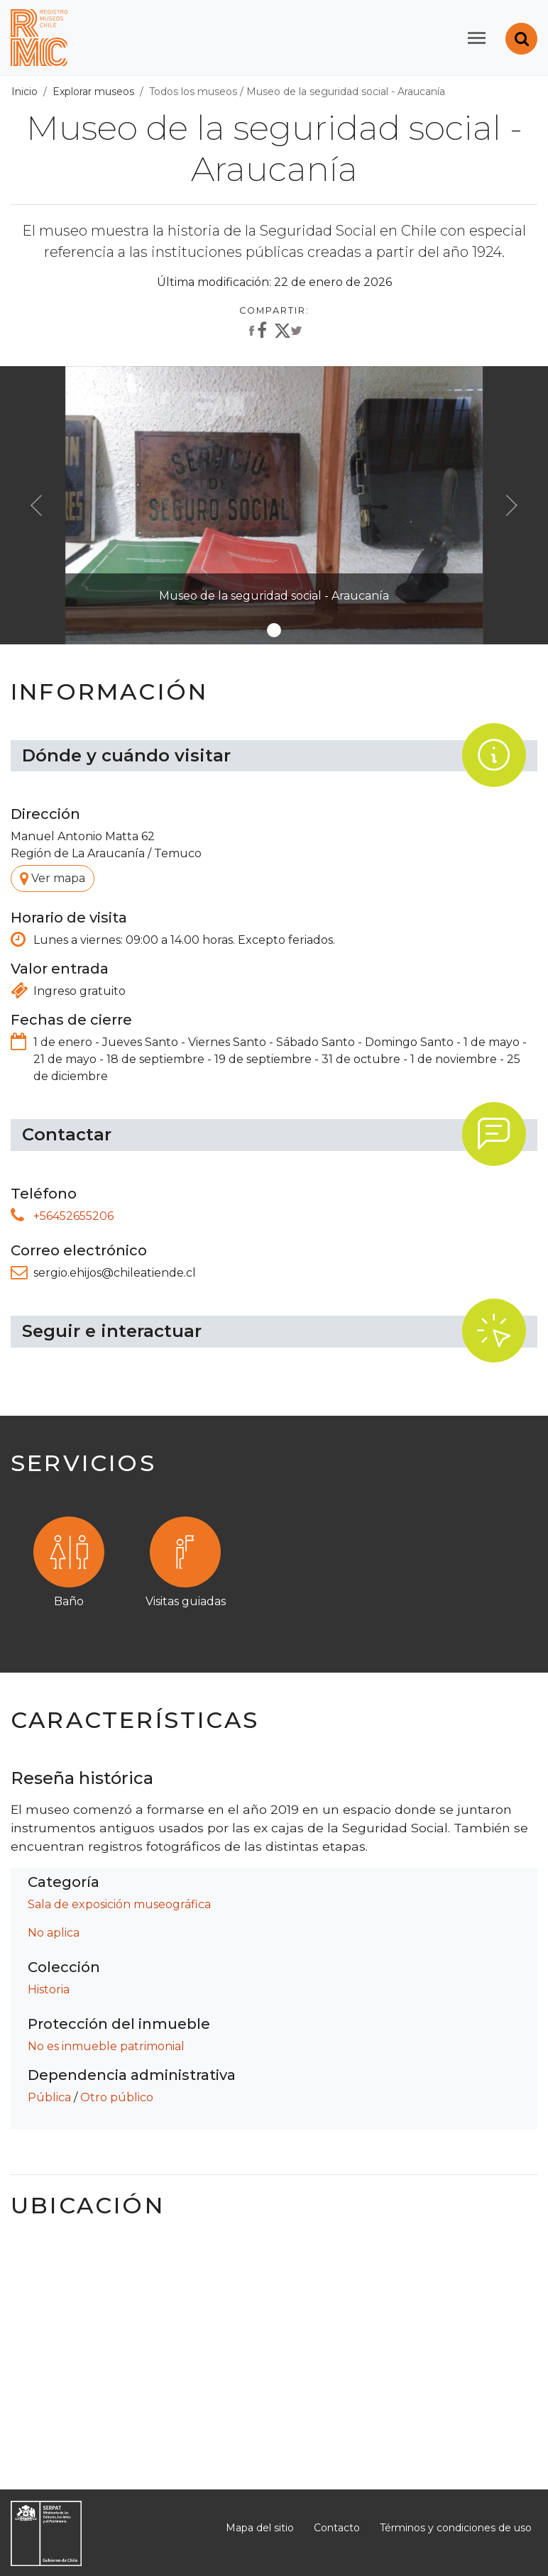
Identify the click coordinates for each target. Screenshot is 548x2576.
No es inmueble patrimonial (106, 2046)
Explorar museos (93, 91)
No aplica (54, 1932)
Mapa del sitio (260, 2527)
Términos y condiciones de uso (456, 2527)
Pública (49, 2097)
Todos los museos (193, 91)
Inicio (24, 91)
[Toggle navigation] (476, 38)
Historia (49, 1989)
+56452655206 (73, 1216)
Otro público (116, 2097)
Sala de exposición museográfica (119, 1904)
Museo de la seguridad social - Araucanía (345, 91)
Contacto (337, 2527)
